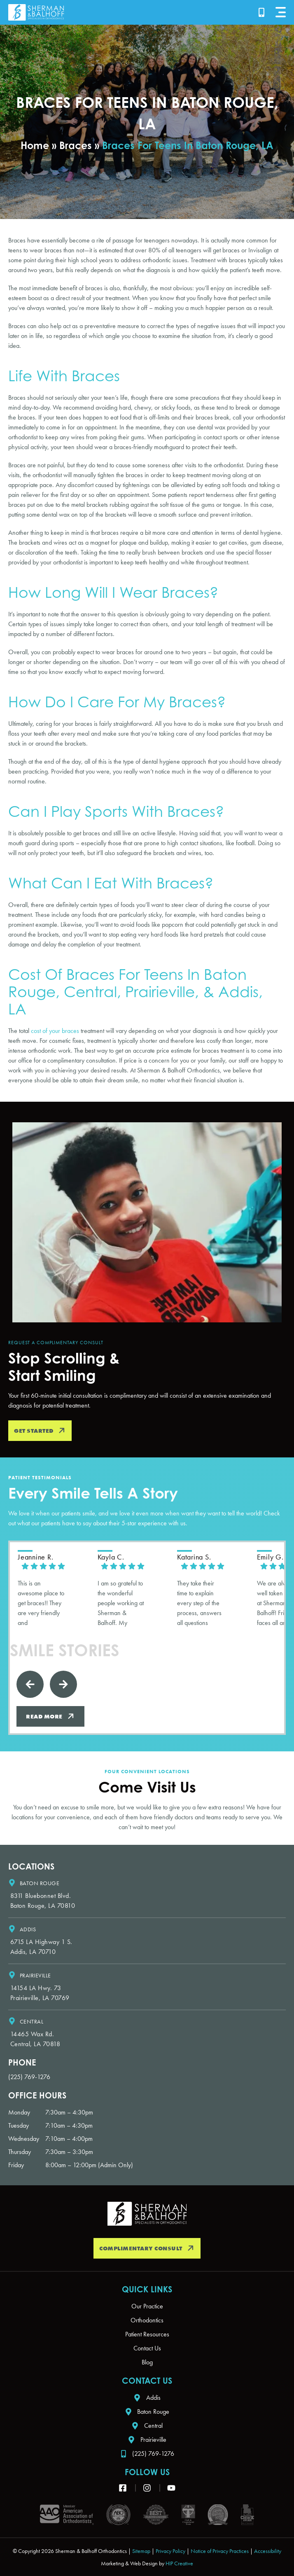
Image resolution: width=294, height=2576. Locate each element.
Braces (75, 145)
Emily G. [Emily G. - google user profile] (270, 1557)
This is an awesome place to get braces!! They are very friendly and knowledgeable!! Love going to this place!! (41, 1603)
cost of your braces (54, 1030)
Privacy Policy (170, 2551)
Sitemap (141, 2551)
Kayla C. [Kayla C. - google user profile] (111, 1557)
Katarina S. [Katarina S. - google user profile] (194, 1557)
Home (35, 145)
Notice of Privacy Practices (220, 2551)
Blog (147, 2362)
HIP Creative (179, 2563)
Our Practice (147, 2306)
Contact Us (147, 2348)
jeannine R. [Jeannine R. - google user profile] (35, 1557)
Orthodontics (147, 2320)
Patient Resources (147, 2334)
